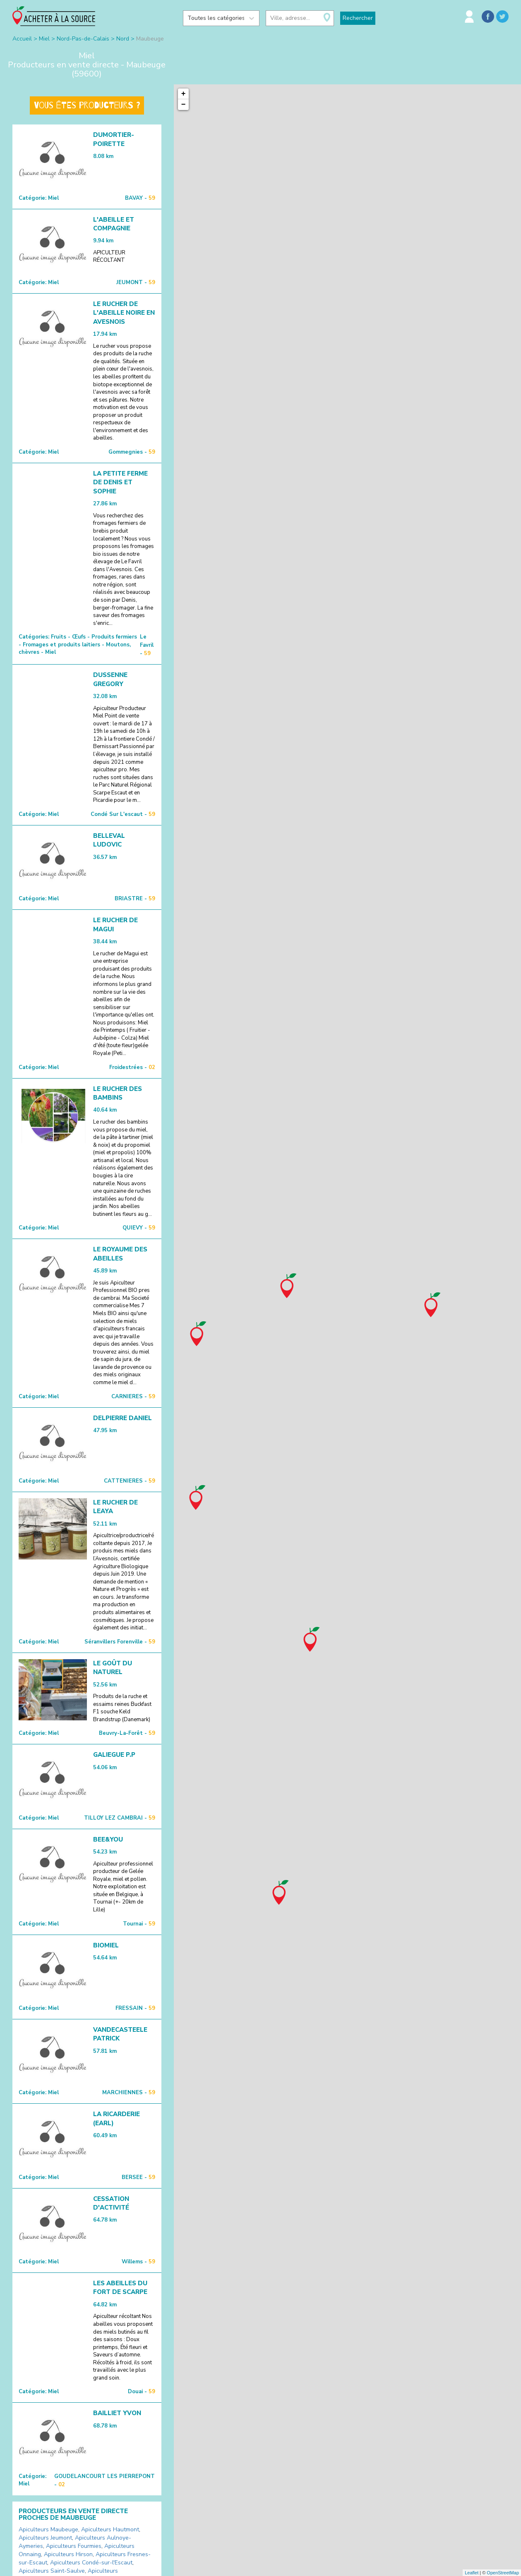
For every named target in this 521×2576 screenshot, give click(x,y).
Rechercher (358, 18)
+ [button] (183, 94)
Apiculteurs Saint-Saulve (52, 2571)
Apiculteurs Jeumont (45, 2538)
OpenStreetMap (503, 2572)
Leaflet (471, 2572)
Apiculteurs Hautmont (110, 2529)
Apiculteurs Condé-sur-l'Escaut (91, 2562)
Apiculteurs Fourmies (73, 2546)
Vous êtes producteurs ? (87, 105)
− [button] (183, 105)
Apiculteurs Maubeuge (48, 2529)
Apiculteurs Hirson (68, 2554)
